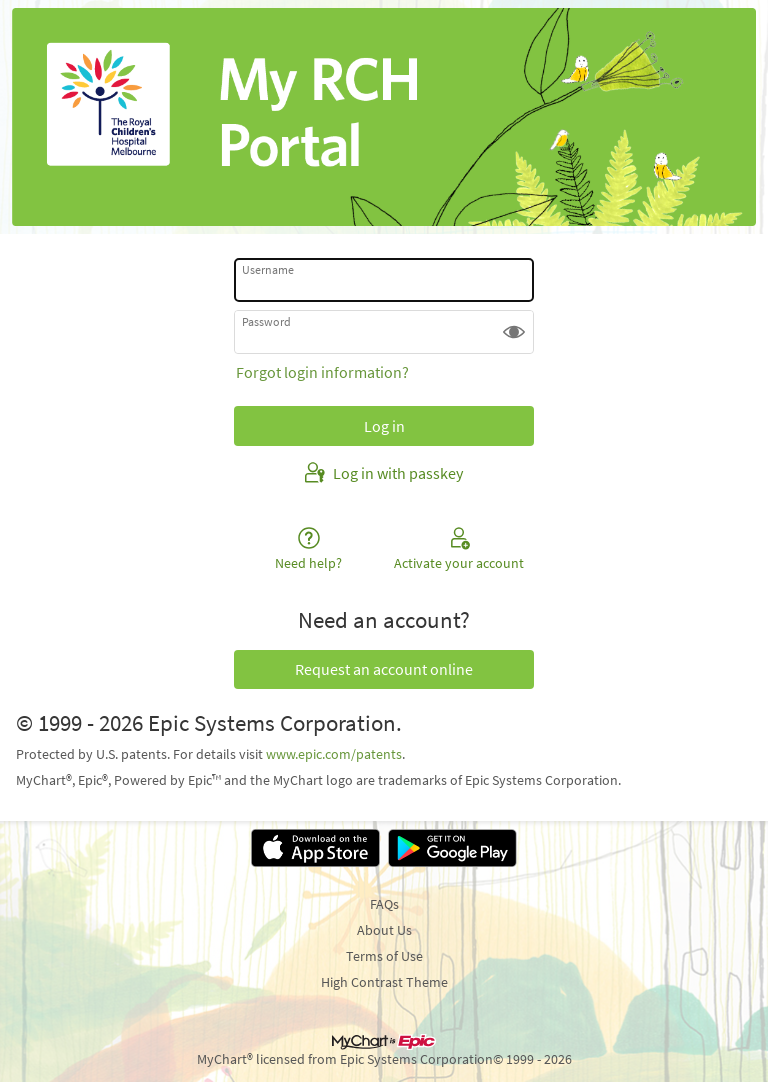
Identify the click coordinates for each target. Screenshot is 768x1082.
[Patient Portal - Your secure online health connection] (384, 117)
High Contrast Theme (384, 982)
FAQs (384, 904)
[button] (514, 332)
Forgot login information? (322, 372)
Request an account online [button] (384, 669)
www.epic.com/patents (334, 754)
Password (266, 321)
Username (268, 269)
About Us (384, 930)
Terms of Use (384, 956)
